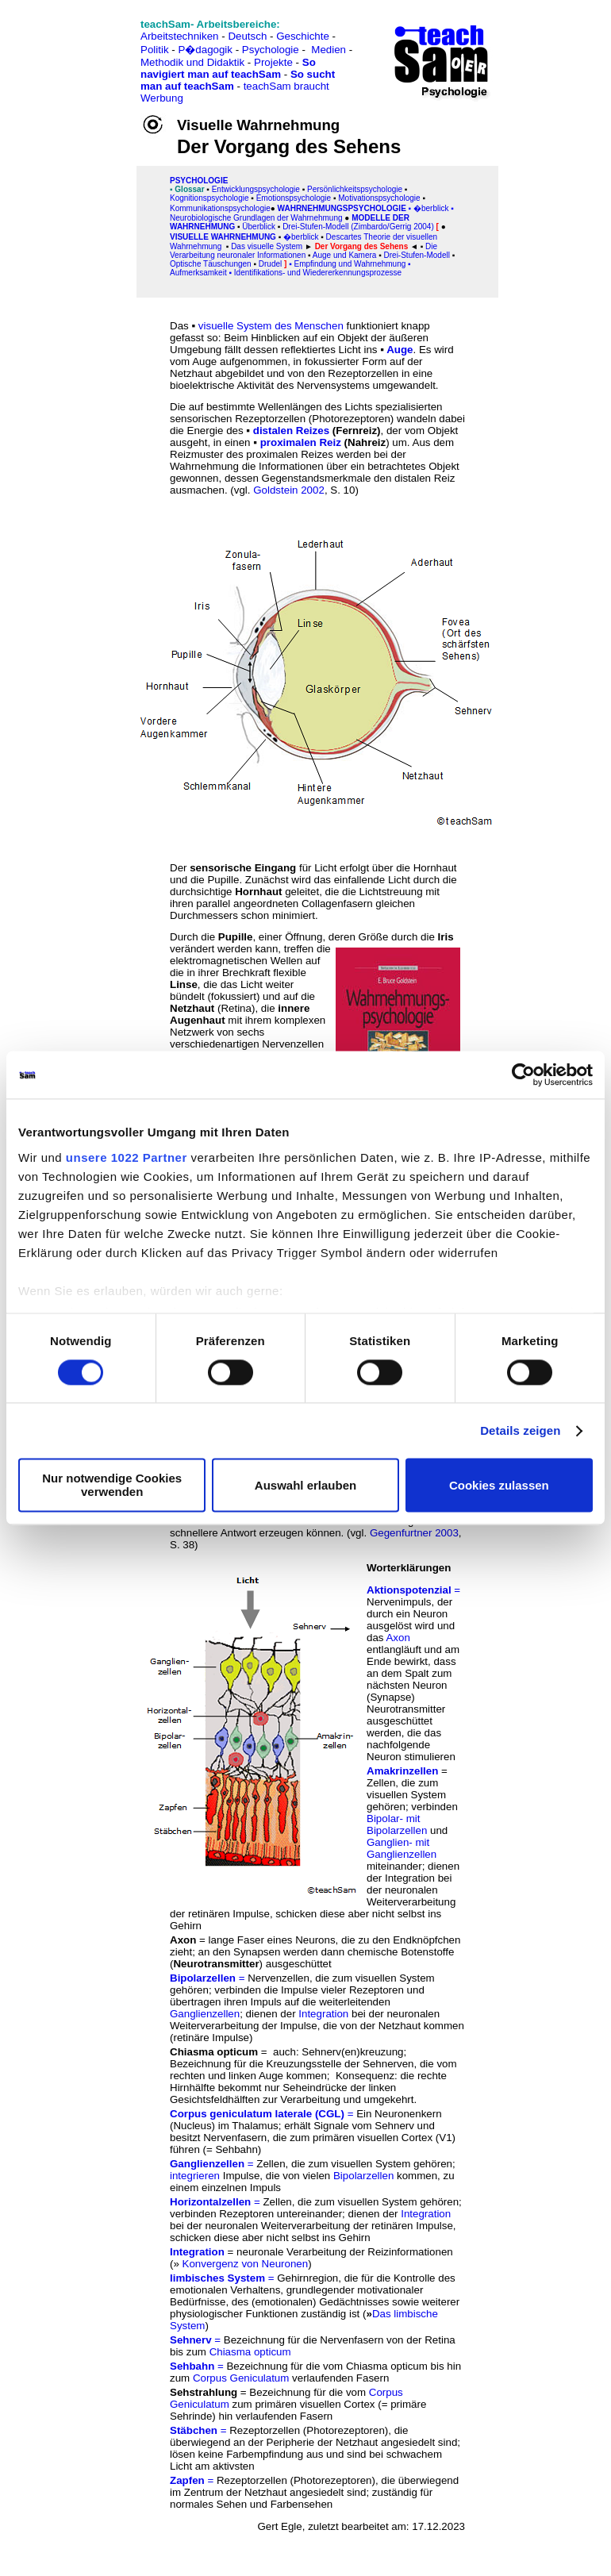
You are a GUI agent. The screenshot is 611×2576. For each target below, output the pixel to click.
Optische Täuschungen (211, 264)
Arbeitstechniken (179, 36)
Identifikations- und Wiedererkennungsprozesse (318, 272)
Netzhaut (192, 1008)
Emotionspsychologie (294, 198)
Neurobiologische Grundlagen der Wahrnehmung (256, 217)
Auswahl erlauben (305, 1485)
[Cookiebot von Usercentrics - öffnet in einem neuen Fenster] (523, 1074)
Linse (184, 984)
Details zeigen (520, 1430)
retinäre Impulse (211, 2037)
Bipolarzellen (363, 2176)
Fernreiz (356, 430)
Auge (399, 350)
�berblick (430, 208)
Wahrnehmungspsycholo (335, 208)
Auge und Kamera (345, 255)
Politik (154, 50)
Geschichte (302, 36)
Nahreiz (367, 442)
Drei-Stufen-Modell (417, 255)
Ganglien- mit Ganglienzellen (401, 1848)
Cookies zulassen (499, 1485)
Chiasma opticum (250, 2352)
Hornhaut (258, 892)
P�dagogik (205, 50)
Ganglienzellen (205, 2014)
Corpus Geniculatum (241, 2378)
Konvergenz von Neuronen (246, 2264)
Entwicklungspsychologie (256, 189)
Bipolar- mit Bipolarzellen (397, 1824)
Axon (397, 1638)
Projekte (273, 62)
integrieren (195, 2176)
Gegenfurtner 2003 (414, 1533)
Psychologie (270, 50)
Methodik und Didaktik (194, 62)
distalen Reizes (291, 430)
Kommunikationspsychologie (220, 208)
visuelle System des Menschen (271, 326)
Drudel (270, 264)
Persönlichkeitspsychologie (354, 189)
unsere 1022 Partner (126, 1157)
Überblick (258, 226)
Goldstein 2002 (289, 490)
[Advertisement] (81, 48)
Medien (328, 50)
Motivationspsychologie (379, 198)
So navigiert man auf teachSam (228, 68)
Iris (446, 937)
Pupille (235, 937)
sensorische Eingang (243, 868)
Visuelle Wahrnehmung (223, 237)
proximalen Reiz (300, 442)
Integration (323, 2014)
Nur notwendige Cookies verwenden (112, 1485)
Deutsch (247, 36)
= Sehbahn (232, 2149)
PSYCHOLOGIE (199, 180)
